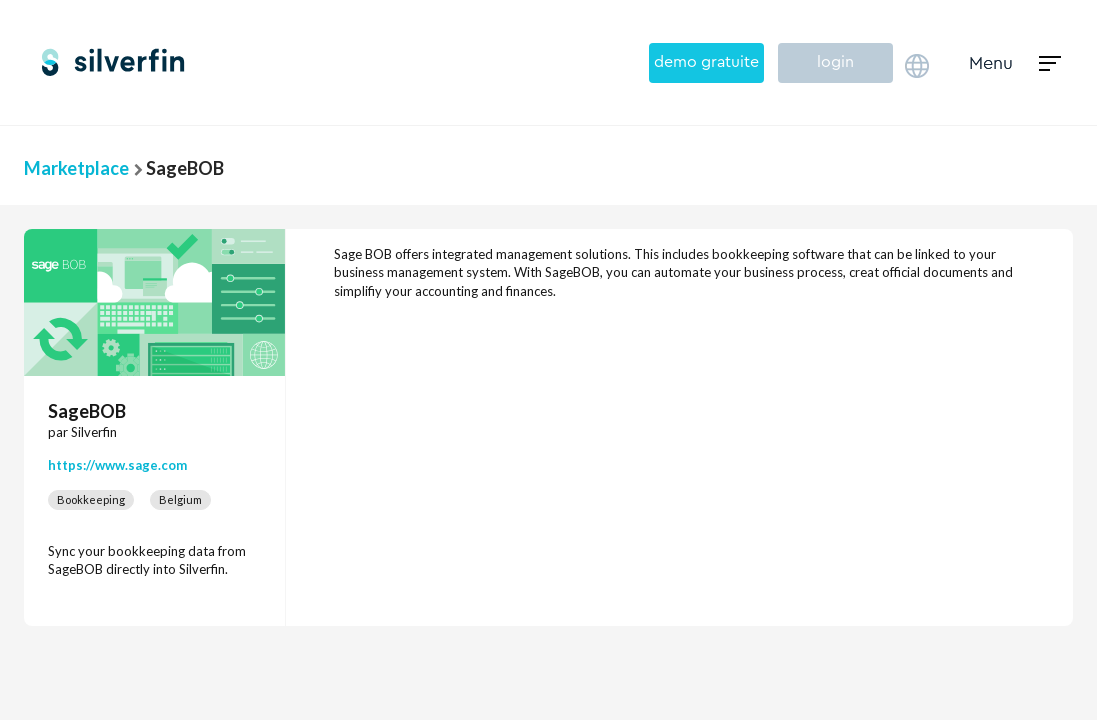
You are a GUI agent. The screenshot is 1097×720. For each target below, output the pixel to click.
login (835, 62)
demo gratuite (706, 62)
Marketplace (76, 168)
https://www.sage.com (117, 465)
